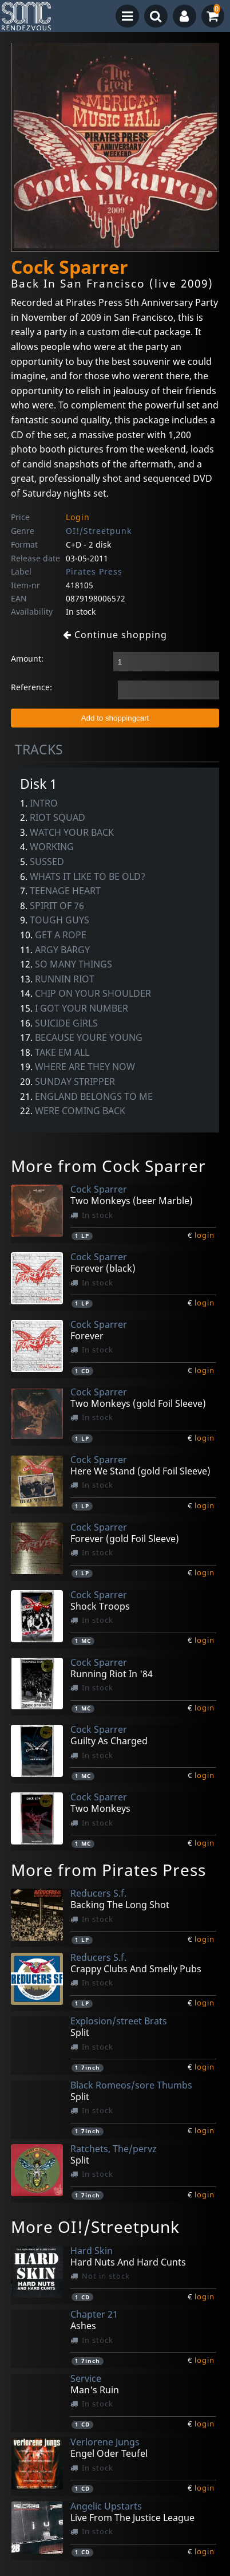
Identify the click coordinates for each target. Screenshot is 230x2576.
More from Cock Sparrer (108, 1166)
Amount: (27, 658)
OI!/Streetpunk (99, 530)
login (205, 1235)
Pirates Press (94, 571)
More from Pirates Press (108, 1870)
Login (78, 517)
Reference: (31, 687)
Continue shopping (115, 634)
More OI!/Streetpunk (95, 2226)
